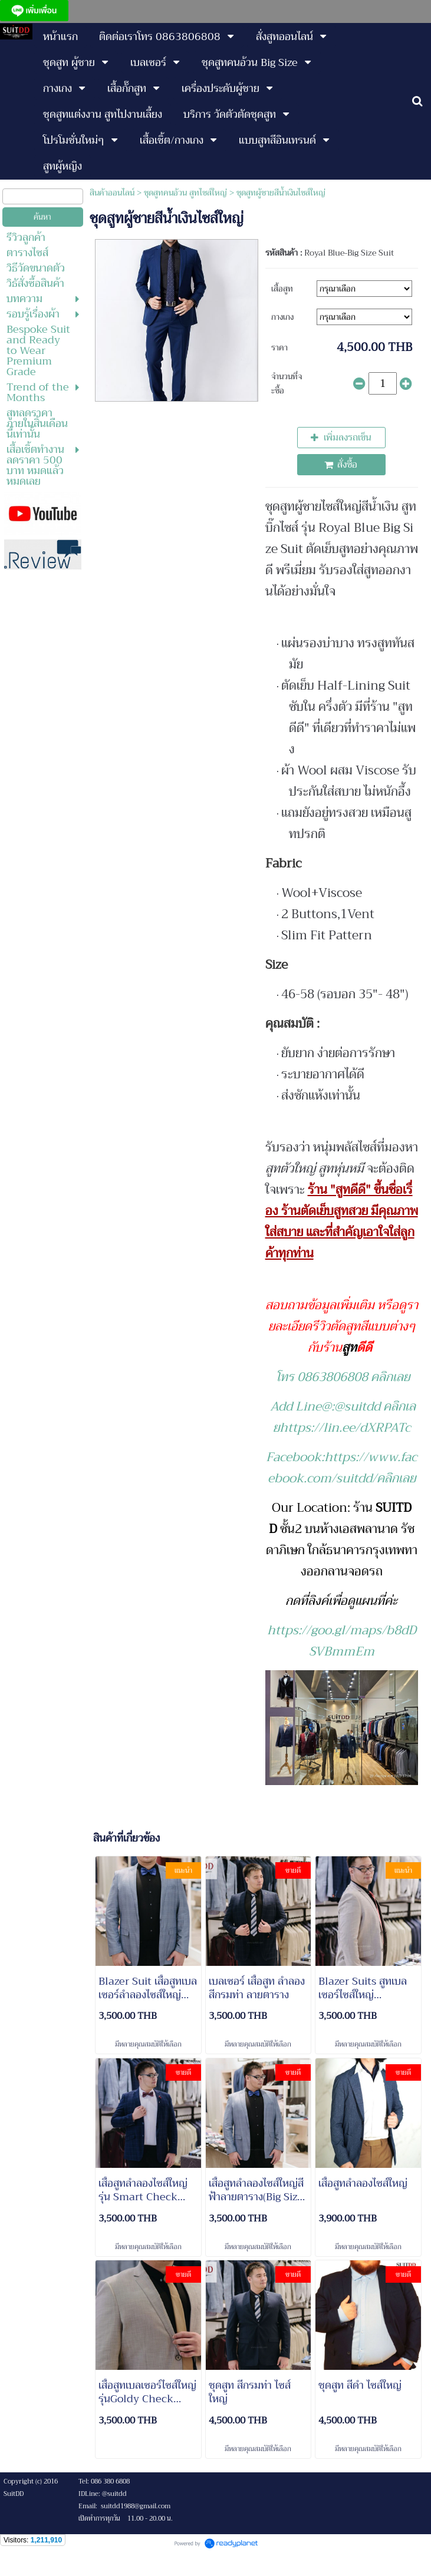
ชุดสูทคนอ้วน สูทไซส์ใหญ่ (185, 193)
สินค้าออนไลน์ (112, 193)
